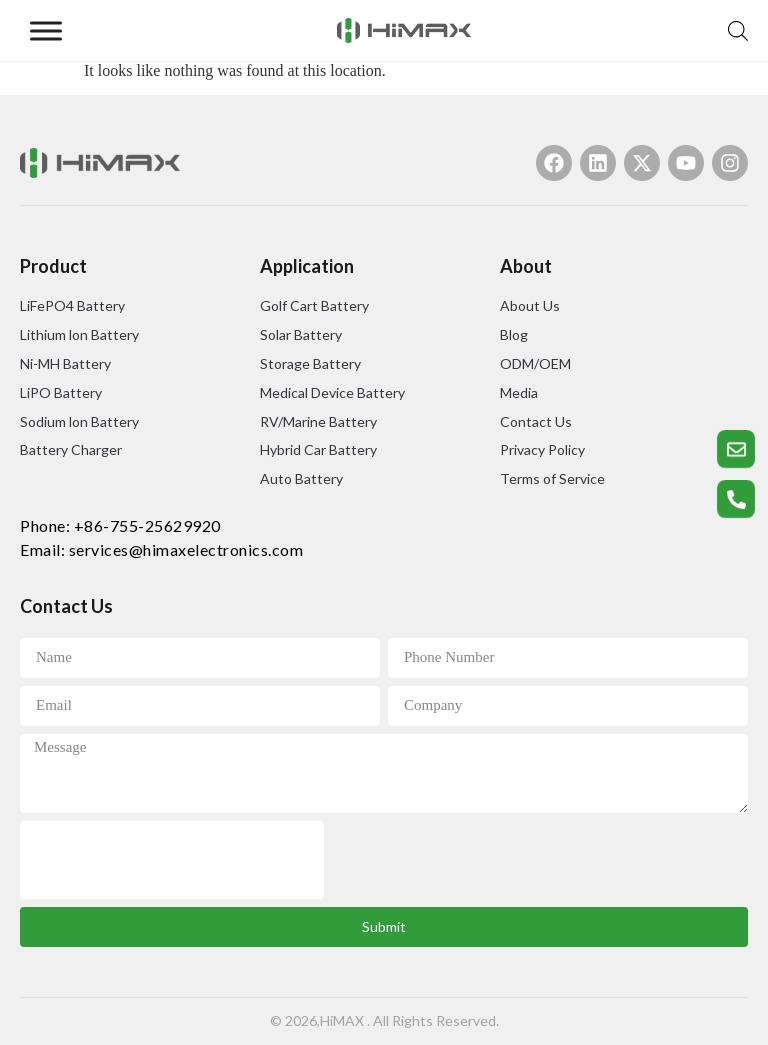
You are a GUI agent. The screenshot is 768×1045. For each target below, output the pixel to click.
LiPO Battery (61, 392)
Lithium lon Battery (79, 334)
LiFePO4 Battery (72, 305)
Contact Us (536, 421)
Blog (514, 334)
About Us (530, 305)
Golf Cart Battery (314, 305)
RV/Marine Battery (318, 421)
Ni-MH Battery (65, 363)
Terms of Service (552, 478)
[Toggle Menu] (46, 30)
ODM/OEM (535, 363)
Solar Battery (301, 334)
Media (519, 392)
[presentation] (172, 860)
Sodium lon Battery (79, 421)
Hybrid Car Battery (318, 449)
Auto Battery (301, 478)
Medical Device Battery (332, 392)
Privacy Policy (542, 449)
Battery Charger (71, 449)
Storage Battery (310, 363)
